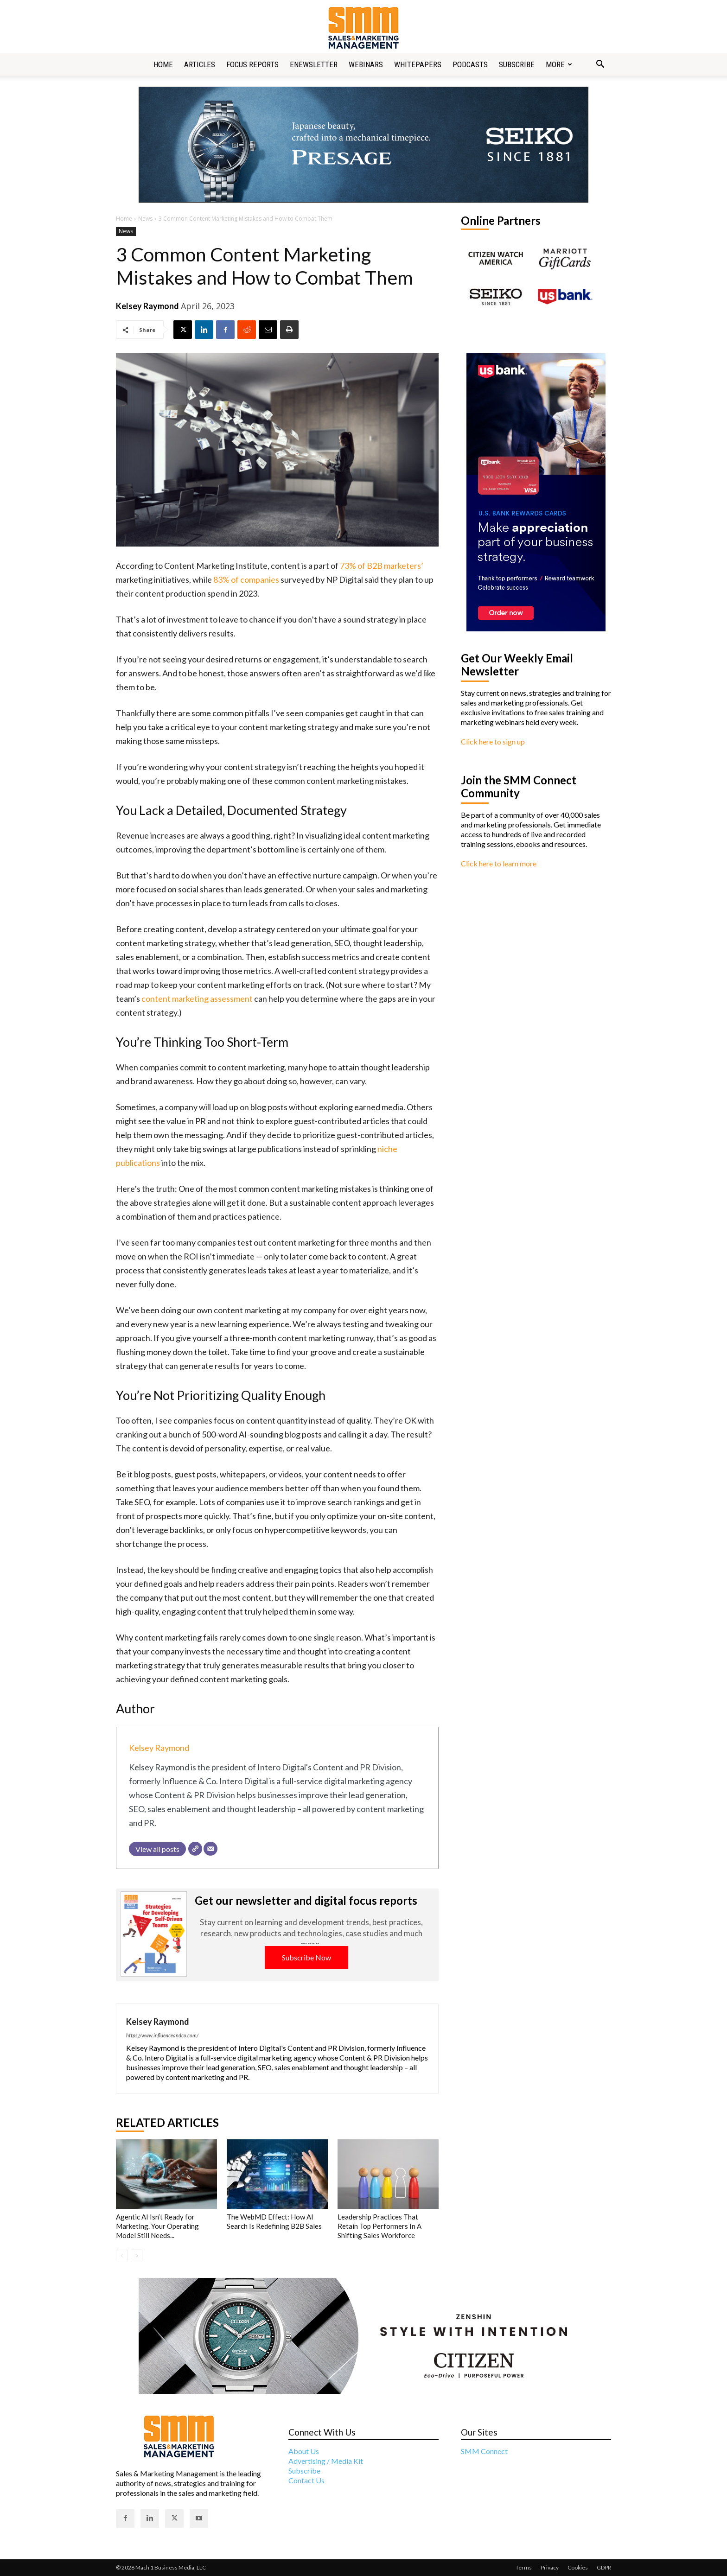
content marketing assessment (197, 998)
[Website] (195, 1849)
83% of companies (246, 579)
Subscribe (517, 64)
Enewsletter (314, 64)
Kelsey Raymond (147, 306)
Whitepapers (417, 64)
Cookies (578, 2567)
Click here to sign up (493, 741)
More (559, 64)
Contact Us (306, 2480)
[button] (600, 65)
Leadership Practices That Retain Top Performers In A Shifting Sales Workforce (379, 2226)
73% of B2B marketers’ (381, 565)
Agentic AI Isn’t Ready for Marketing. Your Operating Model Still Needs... (157, 2226)
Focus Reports (252, 64)
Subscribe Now (306, 1957)
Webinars (366, 64)
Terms (524, 2567)
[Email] (210, 1849)
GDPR (604, 2567)
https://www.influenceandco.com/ (162, 2035)
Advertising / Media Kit (325, 2460)
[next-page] (136, 2255)
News (145, 219)
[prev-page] (122, 2255)
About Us (303, 2451)
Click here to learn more (498, 863)
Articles (199, 64)
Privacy (550, 2567)
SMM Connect (484, 2451)
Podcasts (470, 64)
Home (163, 64)
